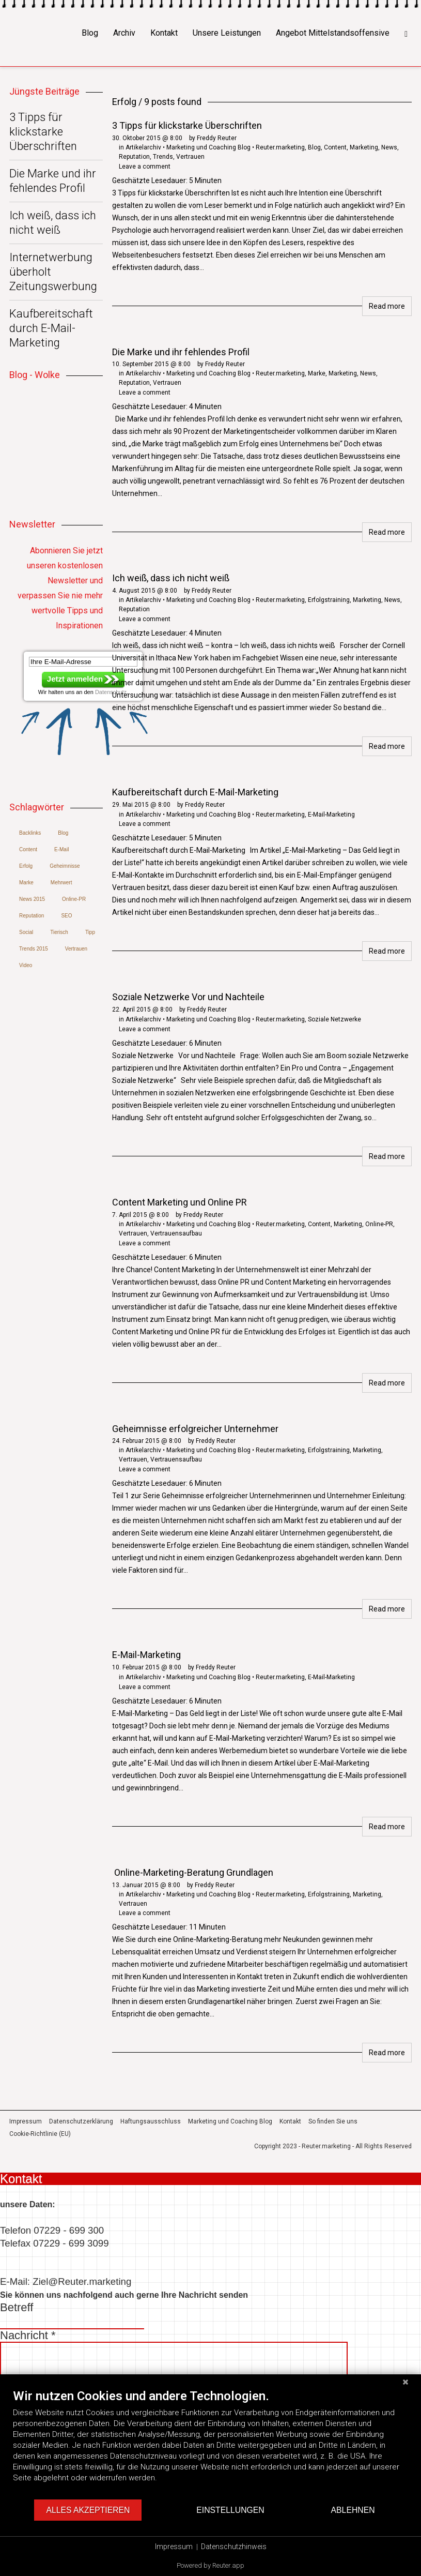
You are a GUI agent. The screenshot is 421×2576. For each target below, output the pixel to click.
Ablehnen (353, 2510)
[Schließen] (405, 2382)
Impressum (174, 2546)
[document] (210, 2443)
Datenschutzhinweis (234, 2546)
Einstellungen (230, 2510)
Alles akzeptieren (88, 2510)
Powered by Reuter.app (210, 2565)
